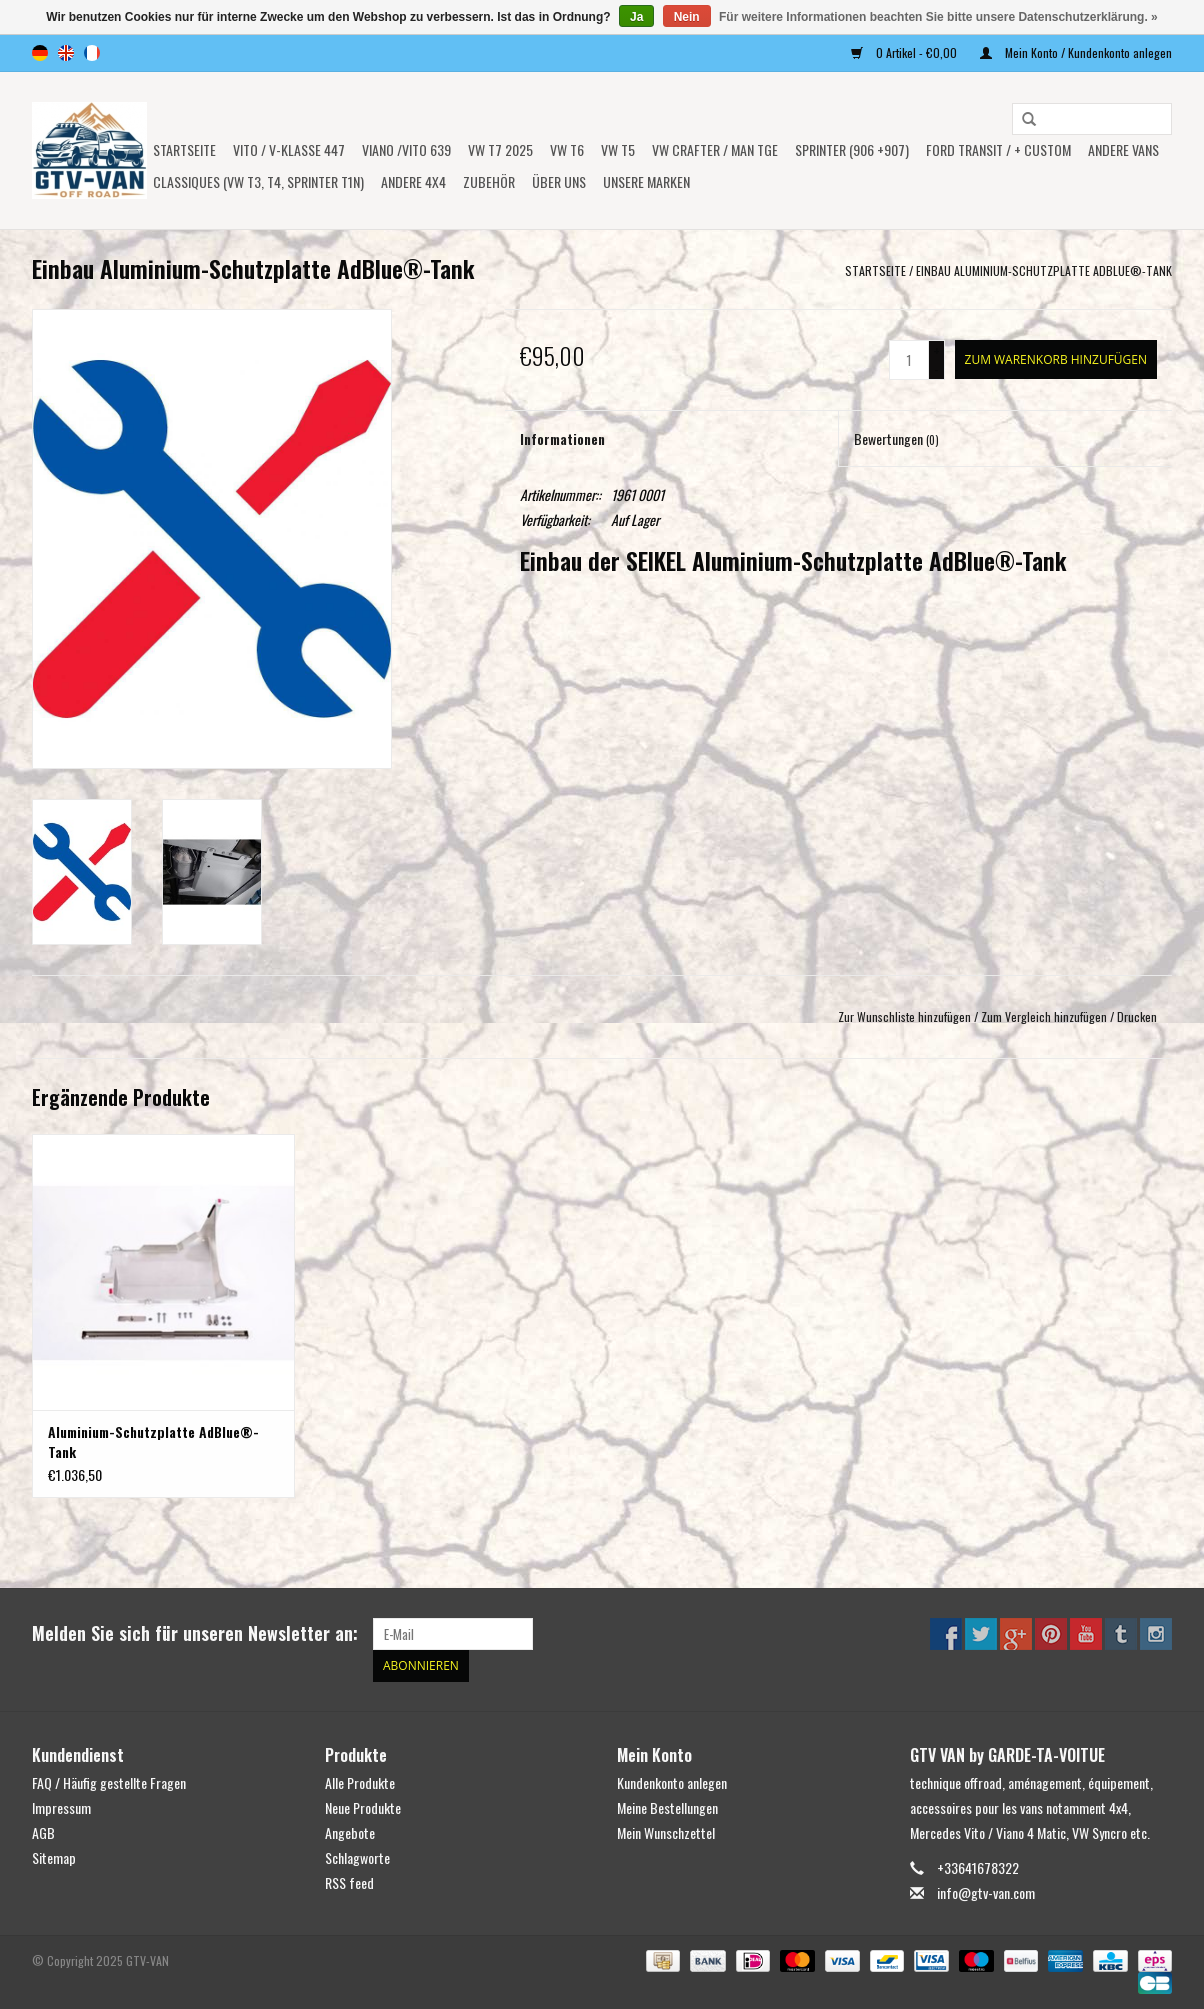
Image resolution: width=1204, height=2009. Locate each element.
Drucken (1137, 1016)
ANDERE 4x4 (413, 181)
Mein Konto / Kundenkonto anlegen (1076, 52)
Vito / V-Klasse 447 (289, 149)
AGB (43, 1832)
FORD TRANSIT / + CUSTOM (998, 149)
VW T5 (618, 149)
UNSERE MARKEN (646, 181)
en (66, 53)
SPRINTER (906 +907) (852, 149)
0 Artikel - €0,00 (905, 52)
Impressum (61, 1807)
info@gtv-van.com (986, 1892)
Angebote (350, 1832)
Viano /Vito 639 (406, 149)
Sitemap (54, 1857)
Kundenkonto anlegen (672, 1782)
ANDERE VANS (1123, 149)
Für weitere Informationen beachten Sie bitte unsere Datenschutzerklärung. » (938, 17)
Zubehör (489, 181)
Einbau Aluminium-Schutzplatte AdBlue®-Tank (1044, 270)
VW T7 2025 (500, 149)
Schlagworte (357, 1857)
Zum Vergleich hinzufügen (1045, 1016)
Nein (687, 17)
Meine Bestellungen (667, 1807)
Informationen (562, 438)
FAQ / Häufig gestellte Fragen (109, 1782)
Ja (636, 17)
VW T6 (567, 149)
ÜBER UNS (559, 181)
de (40, 53)
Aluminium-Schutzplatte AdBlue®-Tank (153, 1442)
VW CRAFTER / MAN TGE (715, 149)
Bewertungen (896, 438)
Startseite (184, 149)
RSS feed (349, 1882)
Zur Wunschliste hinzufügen (904, 1016)
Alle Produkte (360, 1782)
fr (92, 53)
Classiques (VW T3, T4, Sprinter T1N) (258, 181)
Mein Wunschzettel (666, 1832)
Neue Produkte (363, 1807)
